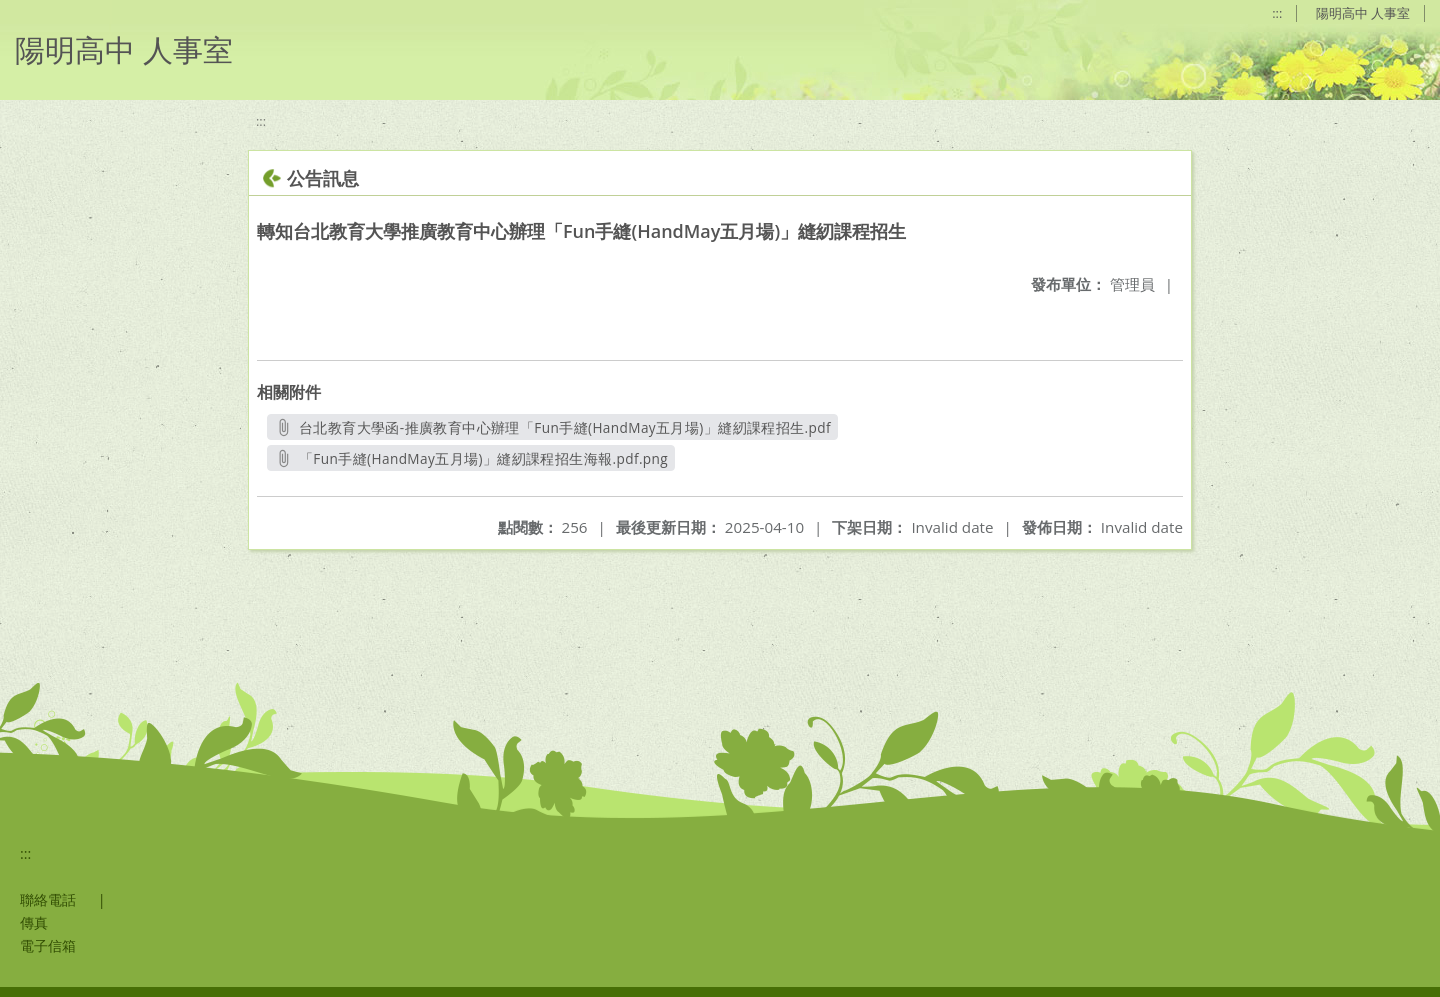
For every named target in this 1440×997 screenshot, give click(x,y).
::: (1277, 13)
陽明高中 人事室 (1363, 13)
